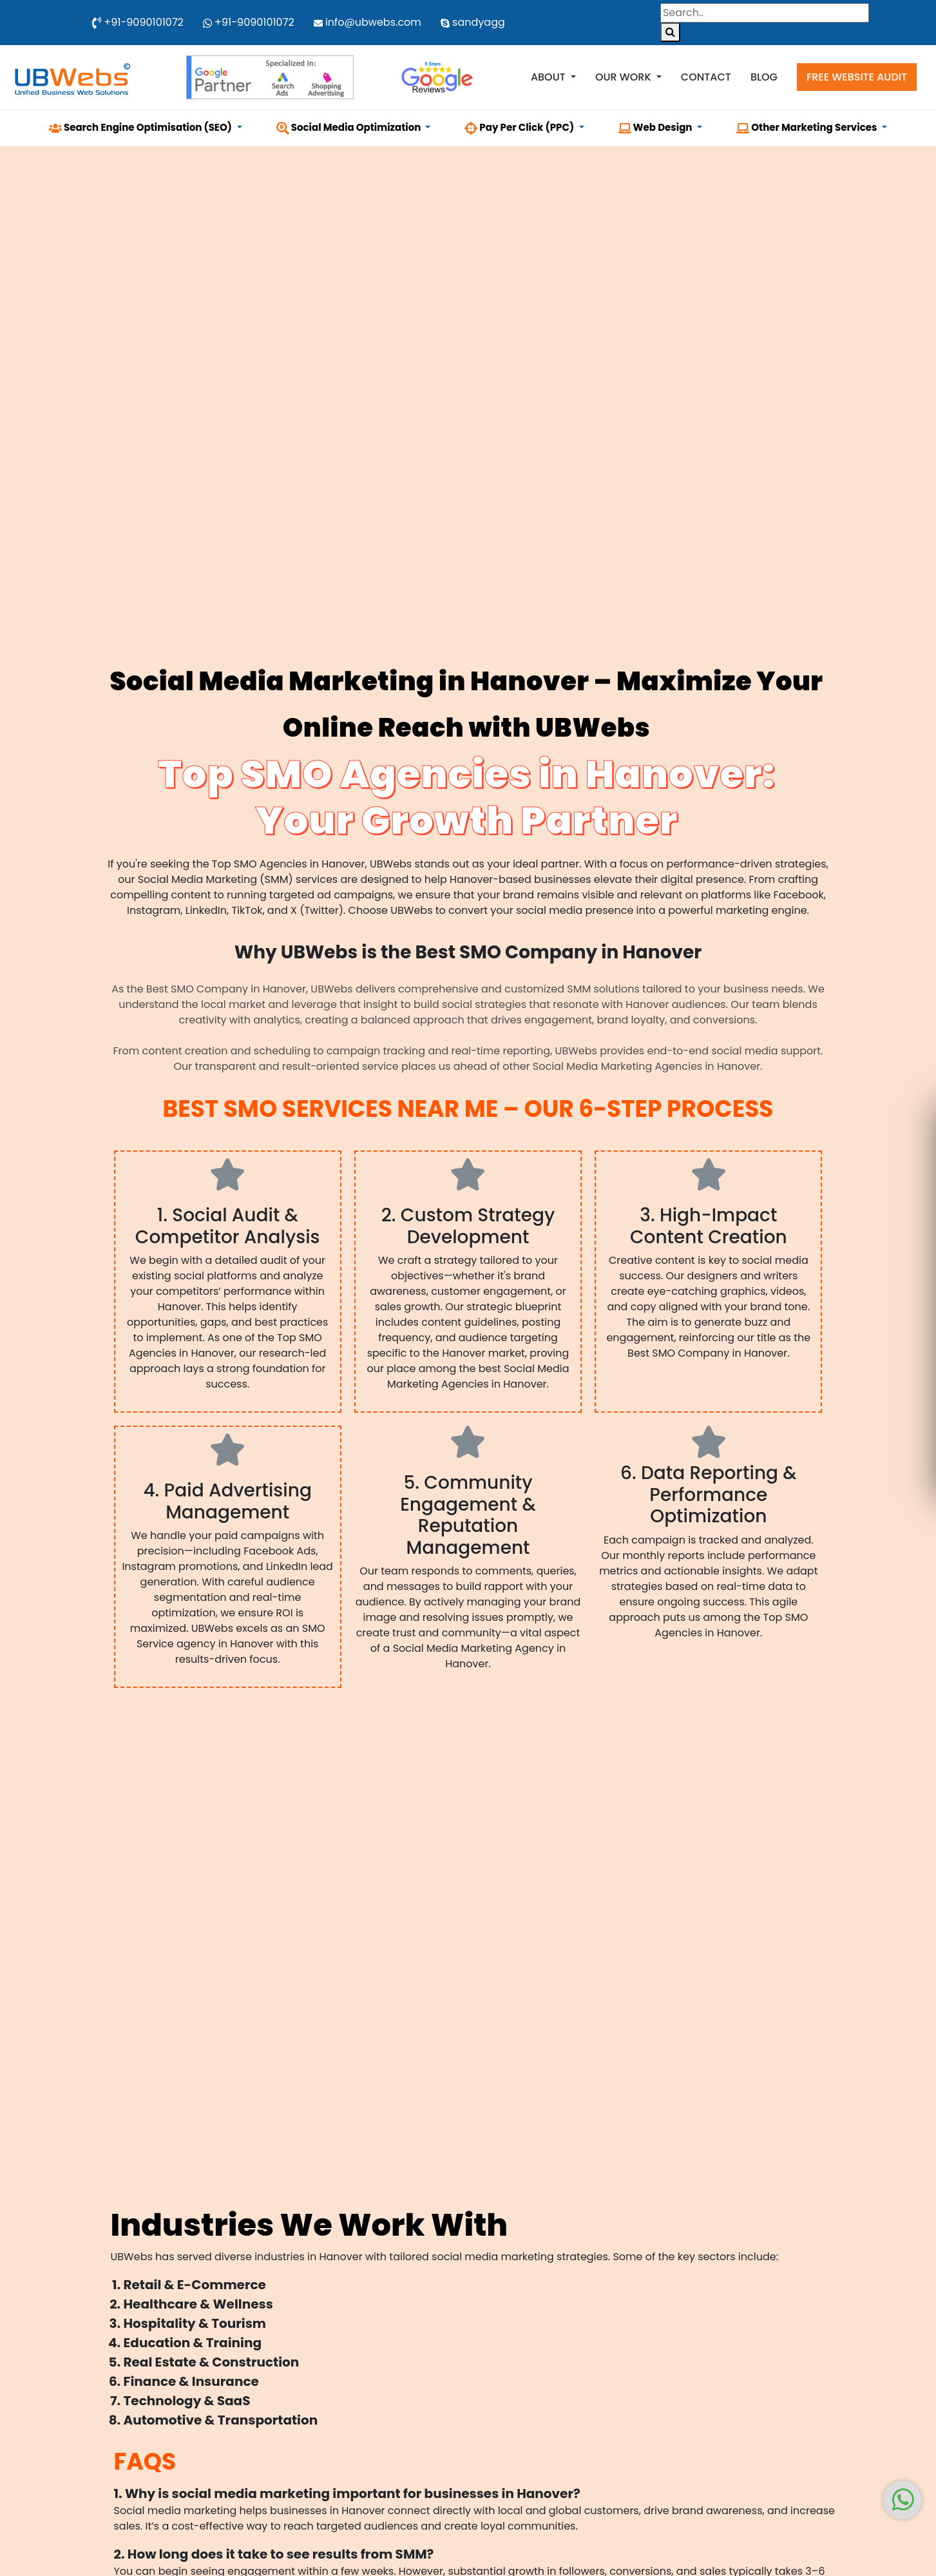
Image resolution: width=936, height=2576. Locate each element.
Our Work (624, 77)
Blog (764, 77)
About (549, 77)
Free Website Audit (857, 77)
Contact (706, 77)
